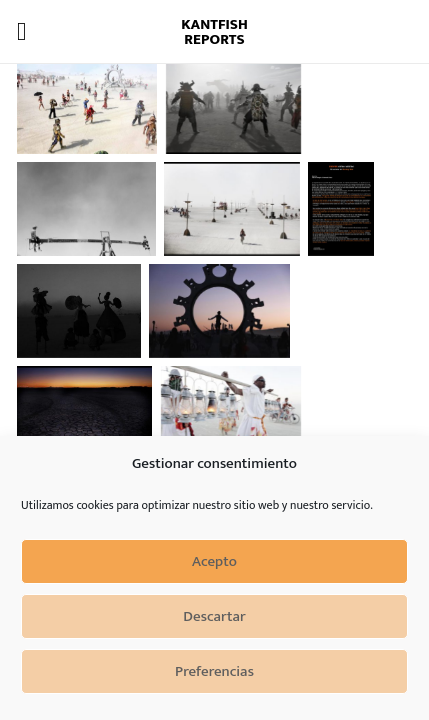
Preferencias (214, 671)
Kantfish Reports (214, 32)
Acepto (214, 561)
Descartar (214, 616)
